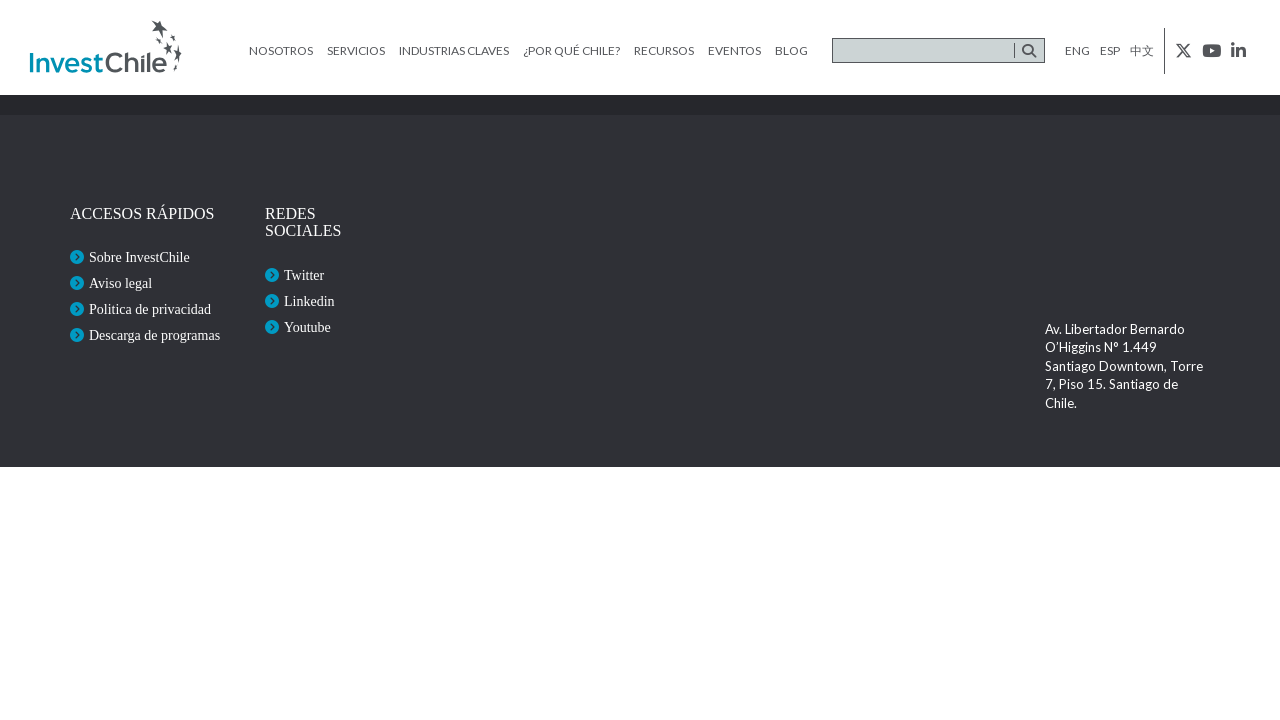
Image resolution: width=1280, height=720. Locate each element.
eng (1077, 50)
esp (1110, 50)
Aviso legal (120, 283)
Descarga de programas (154, 335)
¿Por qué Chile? (571, 50)
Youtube (307, 327)
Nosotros (281, 50)
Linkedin (309, 301)
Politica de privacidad (150, 309)
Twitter (304, 275)
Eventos (734, 50)
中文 (1142, 50)
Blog (791, 50)
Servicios (356, 50)
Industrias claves (454, 50)
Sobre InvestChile (139, 257)
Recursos (664, 50)
